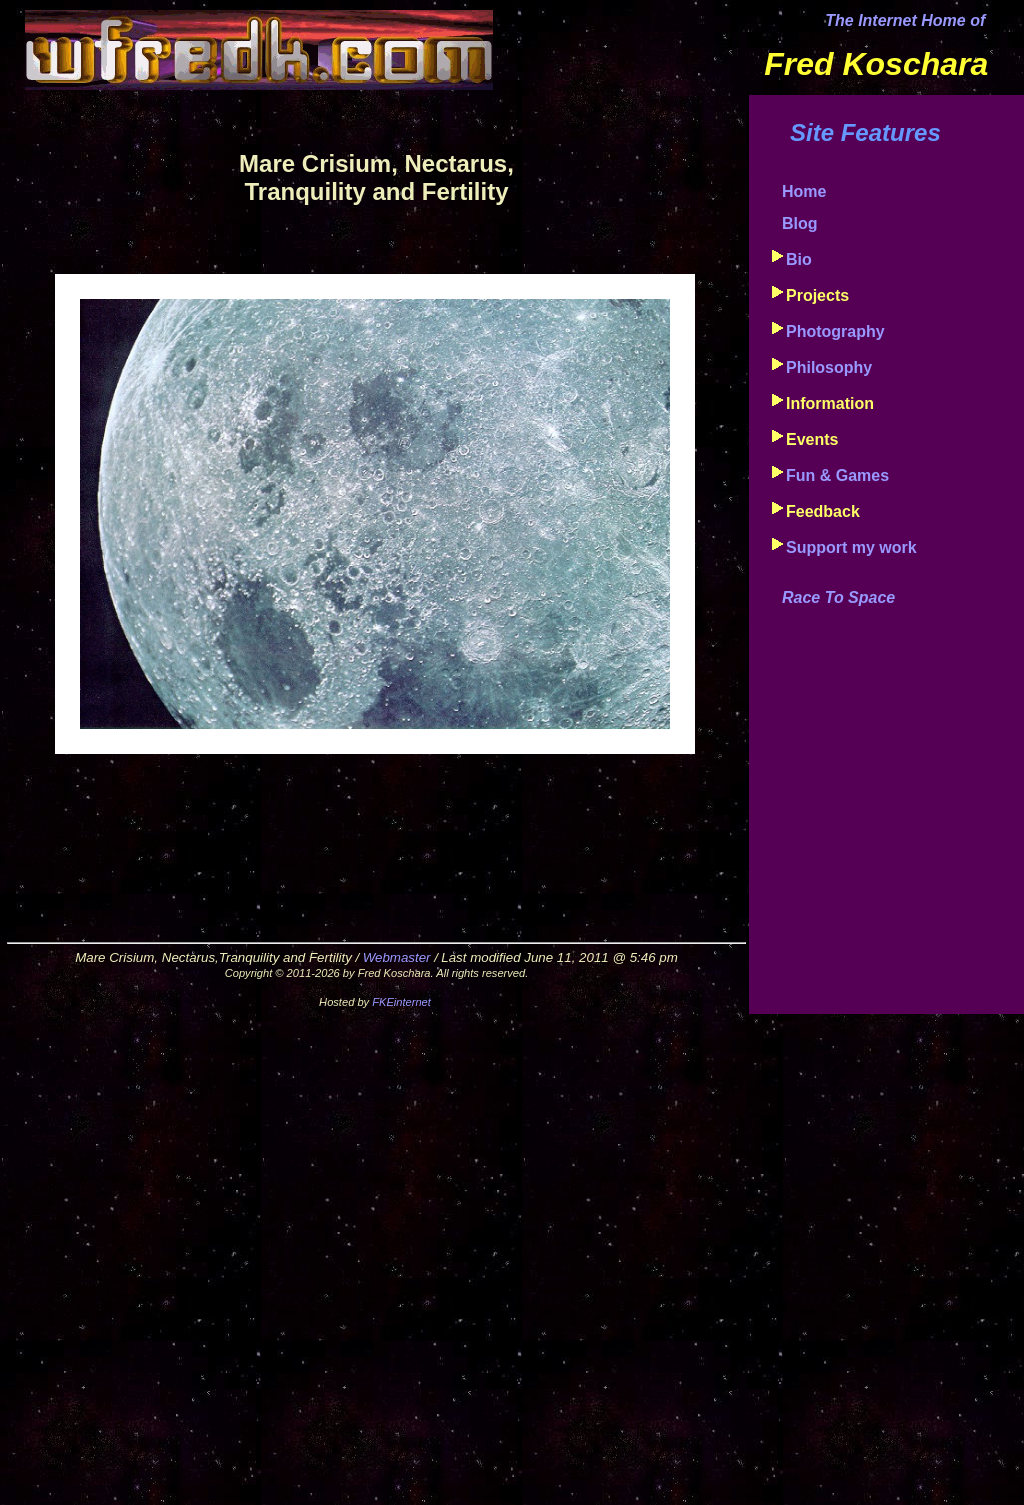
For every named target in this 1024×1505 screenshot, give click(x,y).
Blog (800, 223)
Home (804, 191)
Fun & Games (837, 475)
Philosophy (829, 367)
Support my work (851, 547)
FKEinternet (401, 1002)
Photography (835, 331)
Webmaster (397, 957)
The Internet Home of (905, 20)
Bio (799, 259)
